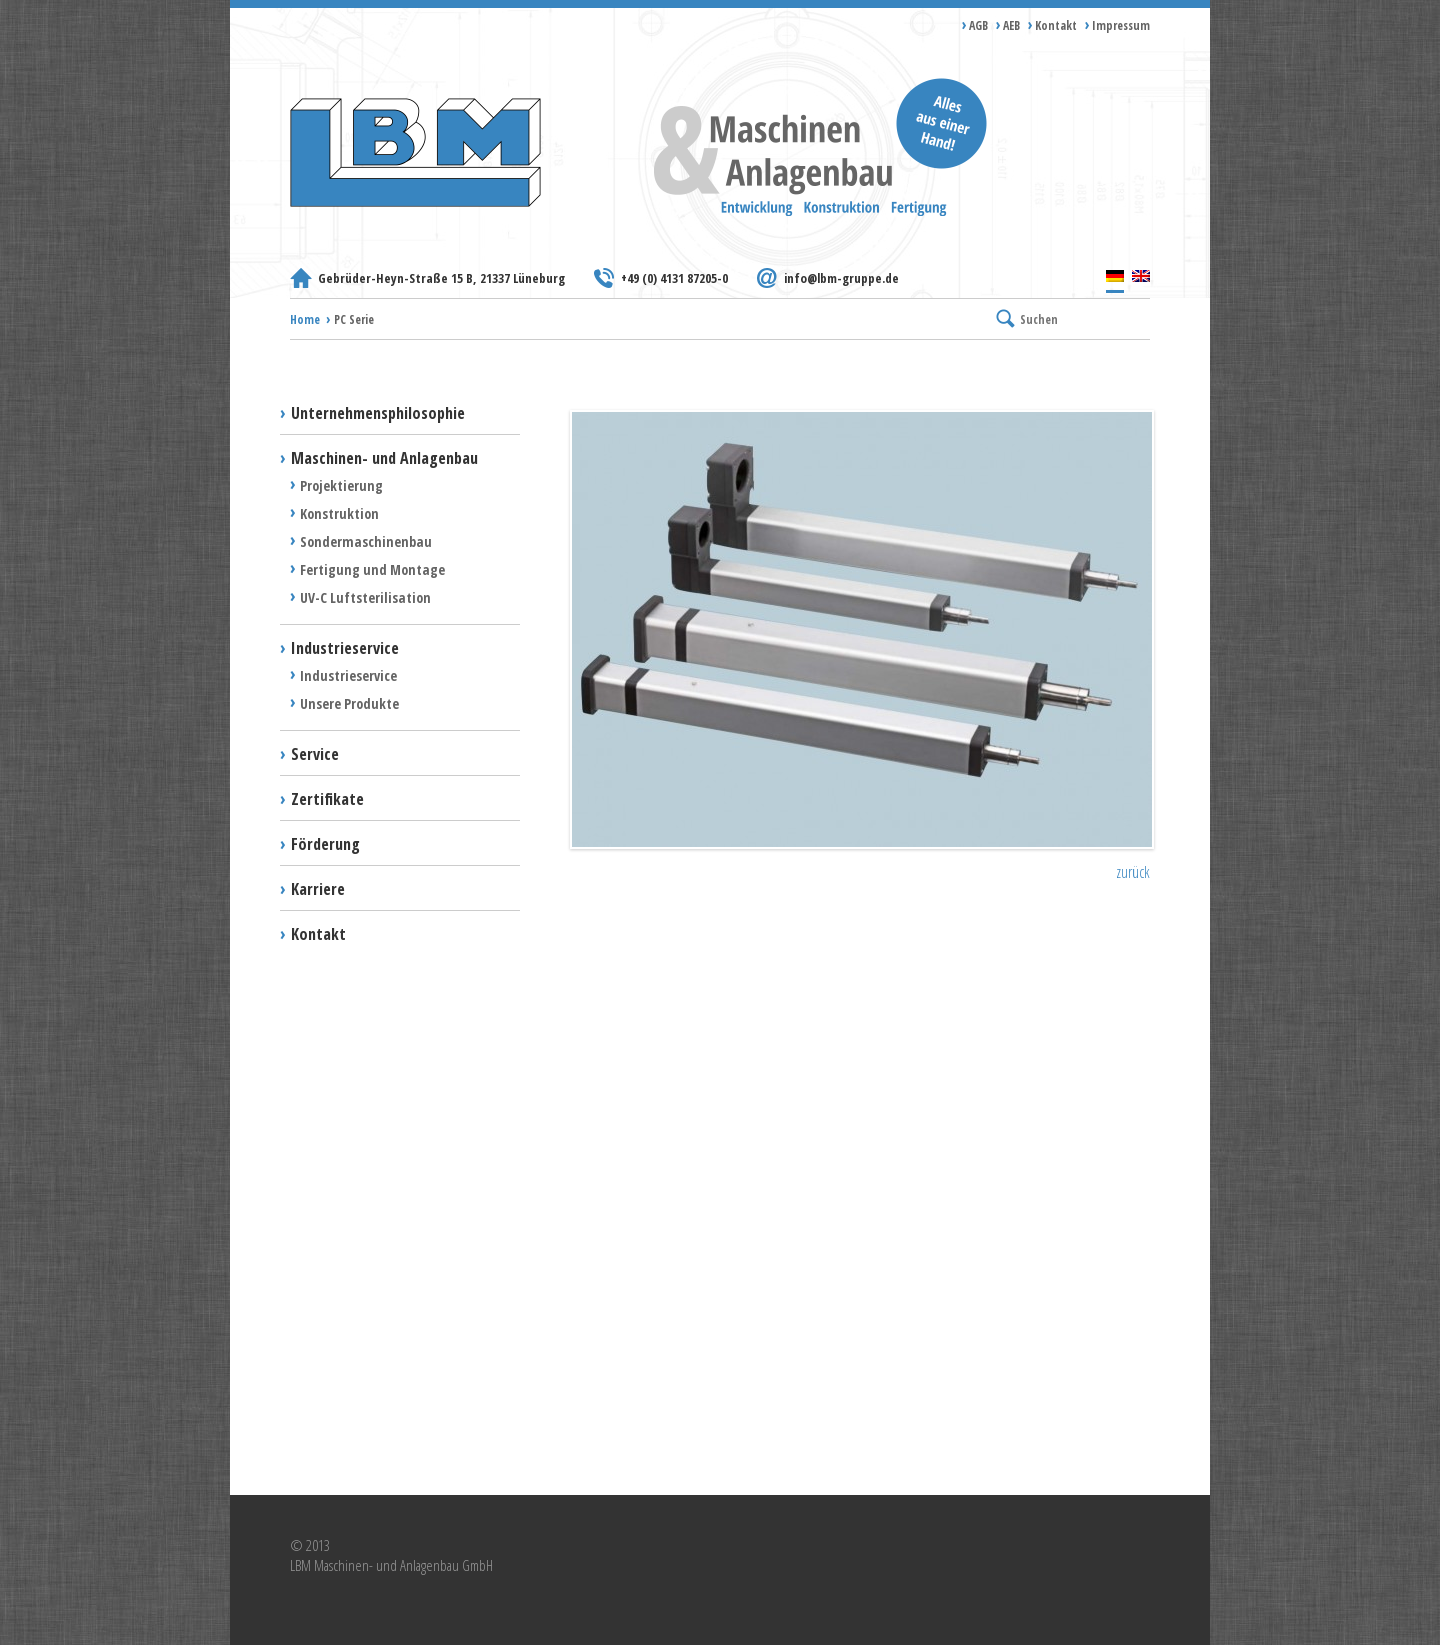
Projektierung (341, 485)
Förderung (325, 844)
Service (315, 754)
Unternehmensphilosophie (378, 413)
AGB (978, 25)
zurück (1133, 872)
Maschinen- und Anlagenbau (384, 458)
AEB (1011, 25)
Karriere (318, 889)
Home (305, 319)
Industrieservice (345, 648)
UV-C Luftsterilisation (365, 597)
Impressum (1121, 25)
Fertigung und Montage (372, 569)
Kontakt (1056, 25)
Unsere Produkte (349, 703)
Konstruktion (339, 513)
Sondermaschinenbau (366, 541)
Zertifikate (327, 799)
